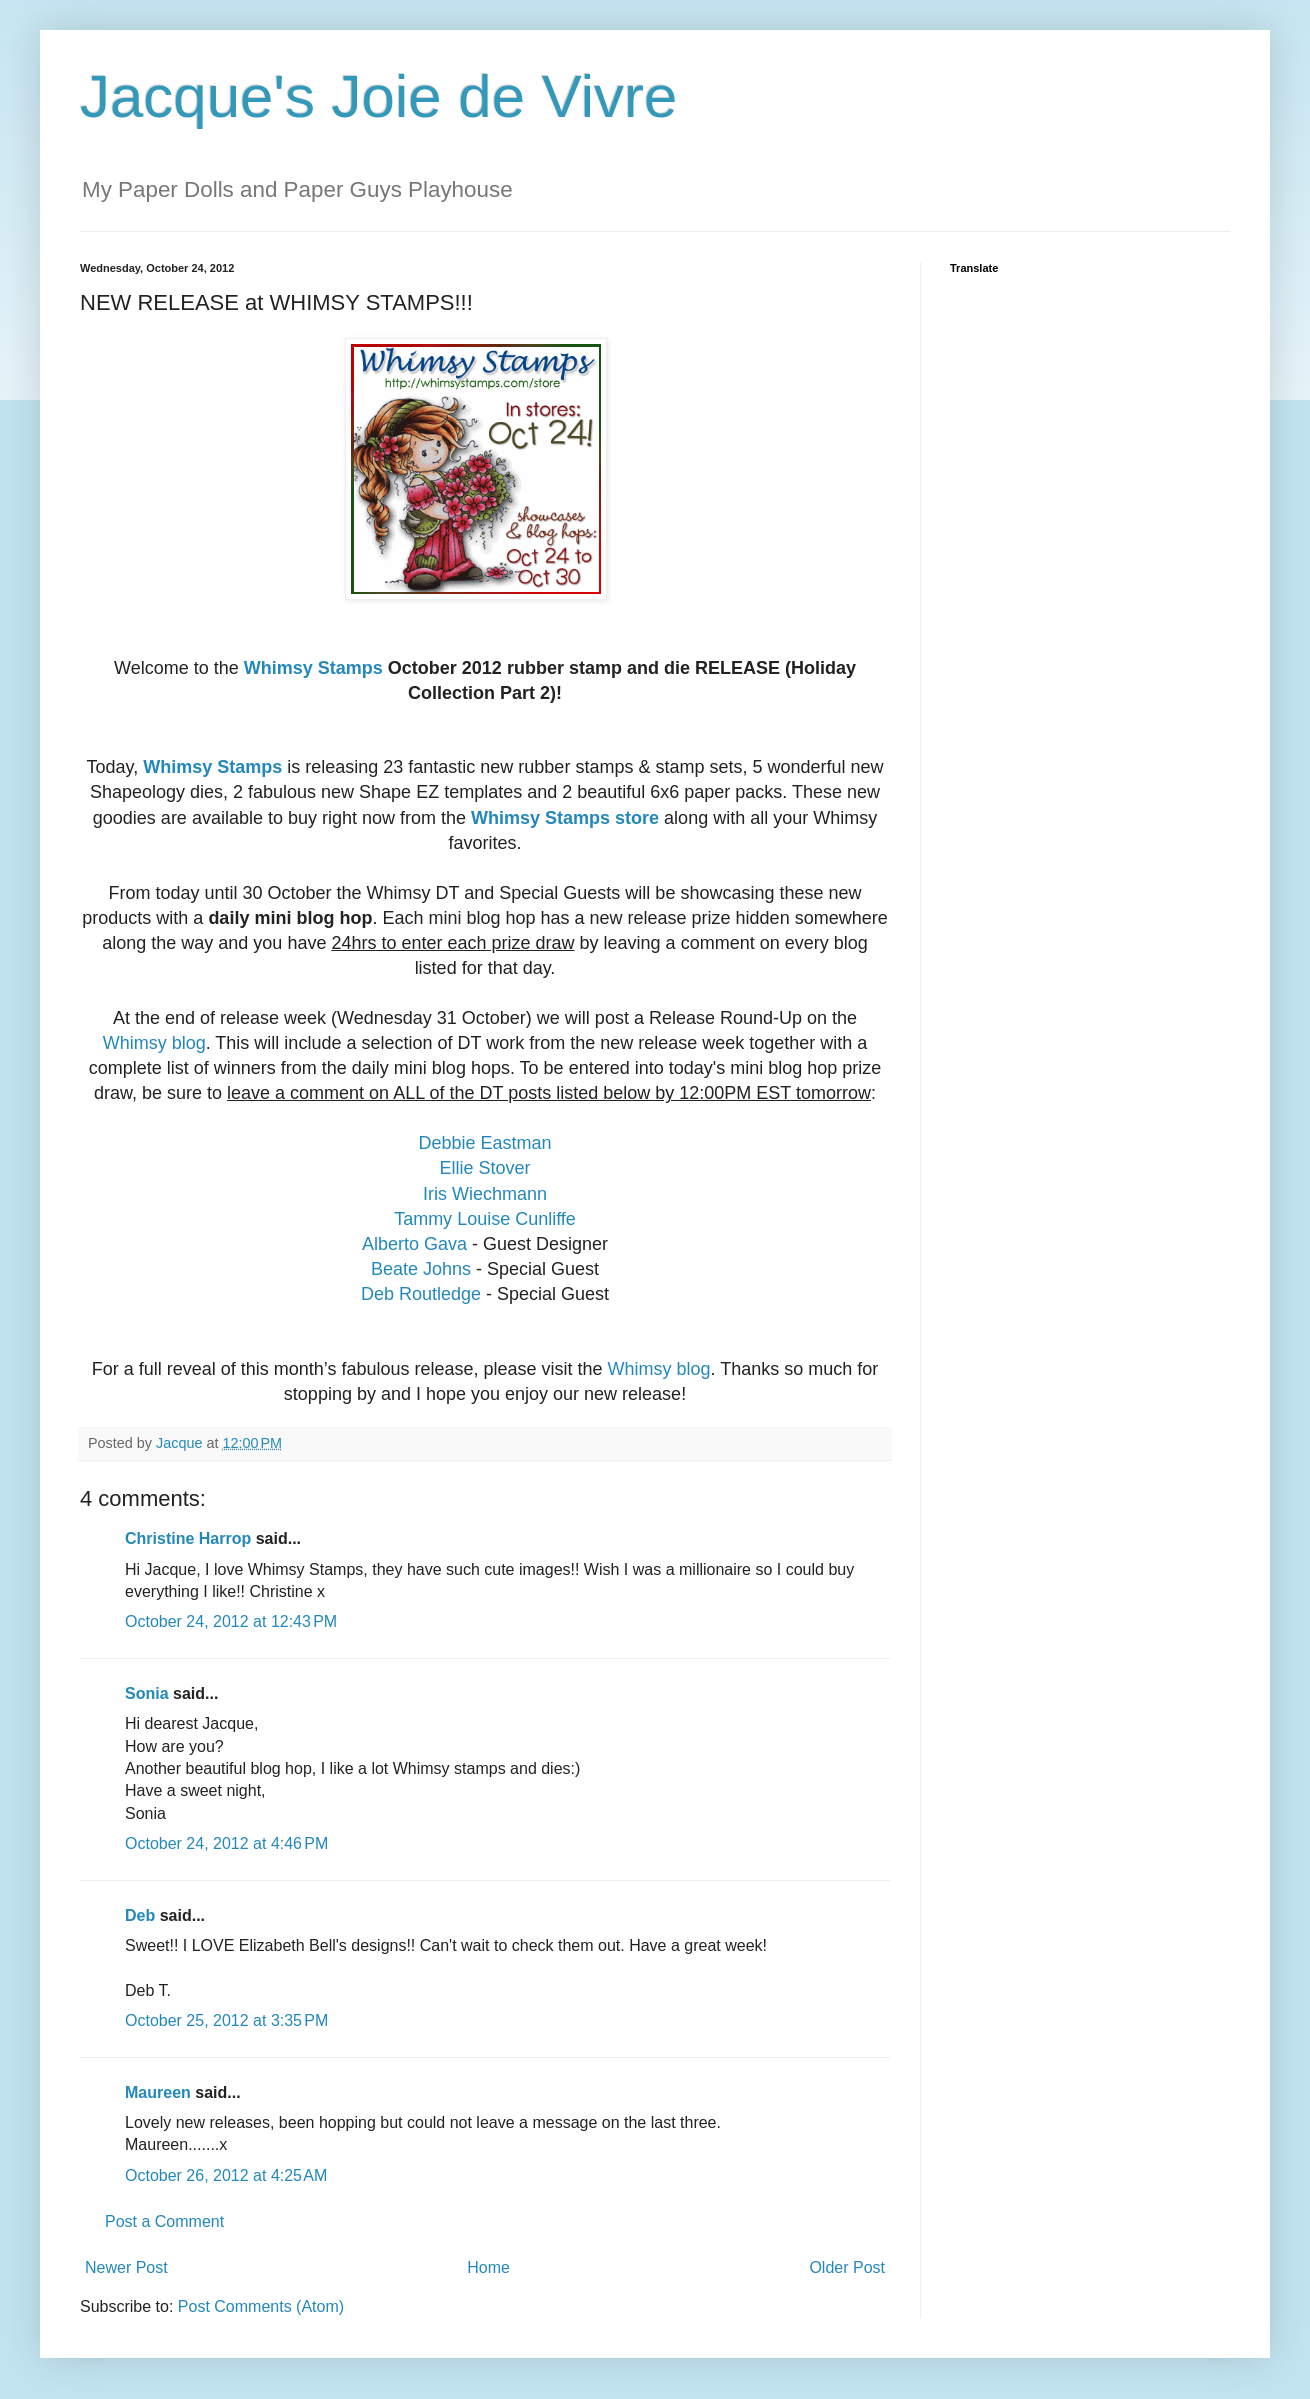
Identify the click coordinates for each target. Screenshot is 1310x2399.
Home (488, 2267)
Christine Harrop (188, 1538)
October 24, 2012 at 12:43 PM (231, 1621)
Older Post (847, 2267)
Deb (140, 1915)
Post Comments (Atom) (261, 2306)
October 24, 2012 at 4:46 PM (226, 1843)
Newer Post (126, 2267)
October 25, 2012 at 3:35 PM (226, 2020)
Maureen (158, 2092)
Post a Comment (164, 2221)
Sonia (147, 1693)
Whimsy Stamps (313, 668)
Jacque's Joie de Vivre (378, 96)
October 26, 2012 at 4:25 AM (226, 2175)
